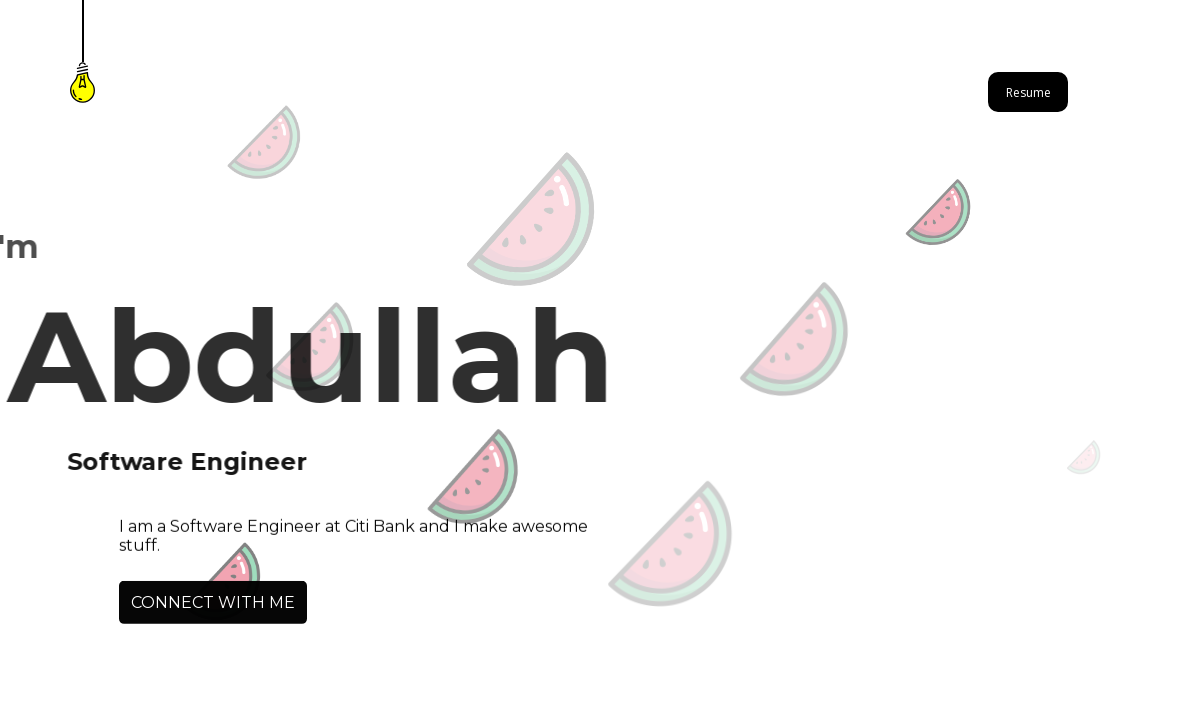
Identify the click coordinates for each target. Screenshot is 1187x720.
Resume (1028, 92)
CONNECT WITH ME (213, 603)
